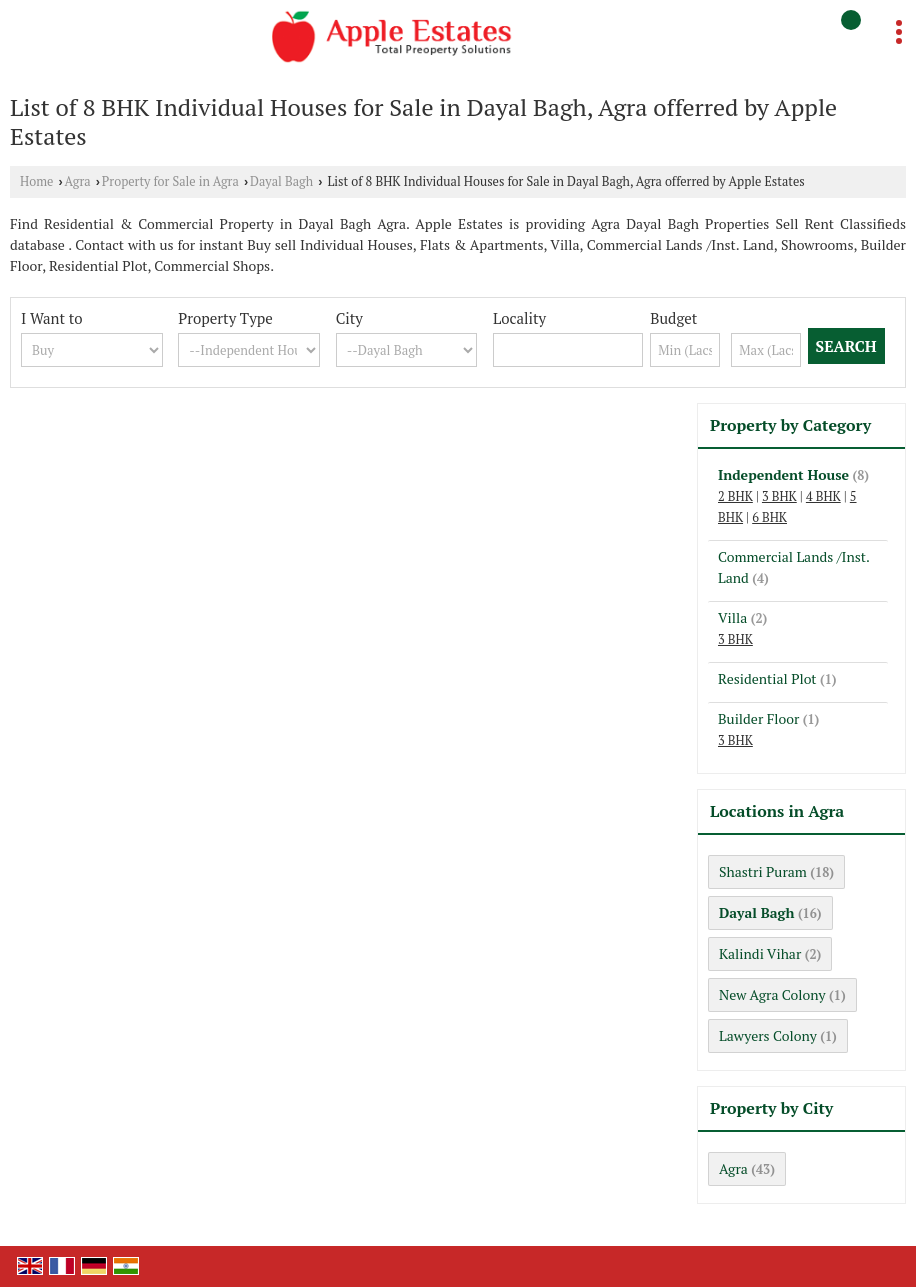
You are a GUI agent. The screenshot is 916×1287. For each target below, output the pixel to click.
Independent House (783, 474)
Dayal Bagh (281, 181)
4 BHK (823, 496)
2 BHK (735, 496)
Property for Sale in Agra (170, 181)
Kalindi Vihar (760, 953)
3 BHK (779, 496)
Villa (732, 617)
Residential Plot (767, 678)
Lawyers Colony (768, 1035)
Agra (78, 181)
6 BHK (769, 517)
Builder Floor (758, 718)
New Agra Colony (772, 994)
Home (36, 181)
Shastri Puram (763, 871)
